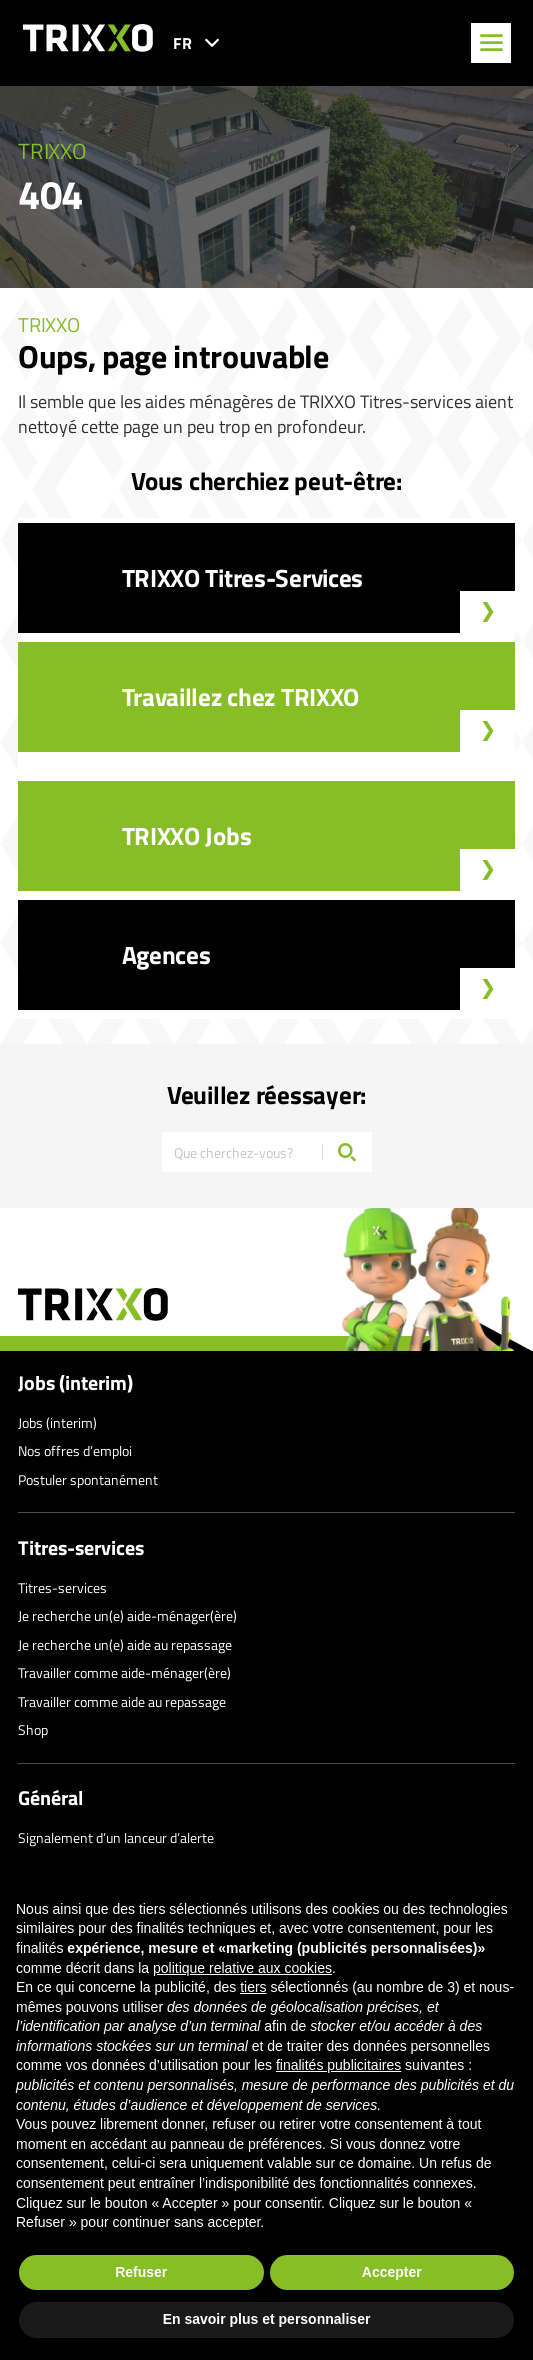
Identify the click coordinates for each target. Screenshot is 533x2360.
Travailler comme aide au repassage (122, 1701)
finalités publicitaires (338, 2065)
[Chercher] (347, 1152)
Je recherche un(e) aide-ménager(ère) (127, 1615)
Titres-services (81, 1548)
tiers (253, 1987)
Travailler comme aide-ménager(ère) (124, 1672)
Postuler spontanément (88, 1479)
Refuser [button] (141, 2272)
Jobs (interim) (75, 1383)
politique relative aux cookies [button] (242, 1968)
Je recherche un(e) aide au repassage (125, 1644)
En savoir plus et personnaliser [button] (267, 2319)
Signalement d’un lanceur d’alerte (116, 1837)
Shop (33, 1729)
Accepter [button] (392, 2272)
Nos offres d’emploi (75, 1450)
